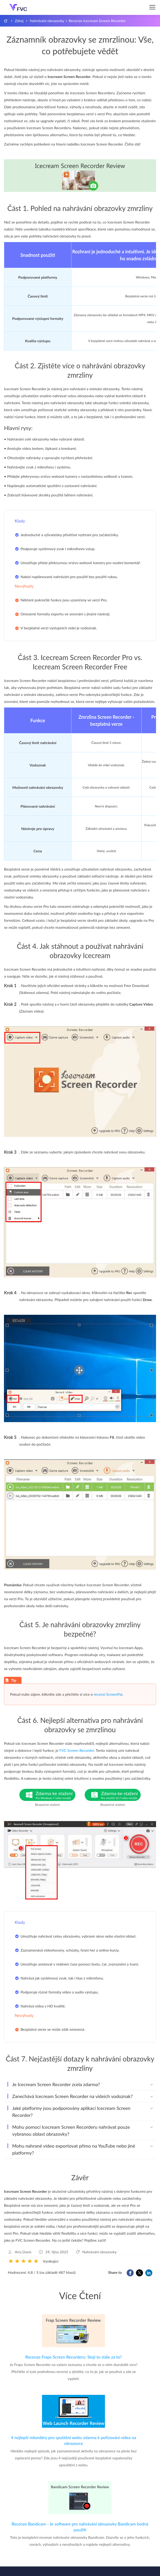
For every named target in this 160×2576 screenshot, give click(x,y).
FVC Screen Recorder (76, 1750)
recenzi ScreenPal (108, 1694)
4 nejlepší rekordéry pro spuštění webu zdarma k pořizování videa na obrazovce (73, 2440)
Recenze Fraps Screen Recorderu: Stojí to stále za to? (73, 2356)
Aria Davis (23, 2252)
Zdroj (19, 20)
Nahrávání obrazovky (47, 20)
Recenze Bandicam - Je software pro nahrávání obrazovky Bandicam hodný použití (80, 2526)
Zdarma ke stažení (55, 1795)
